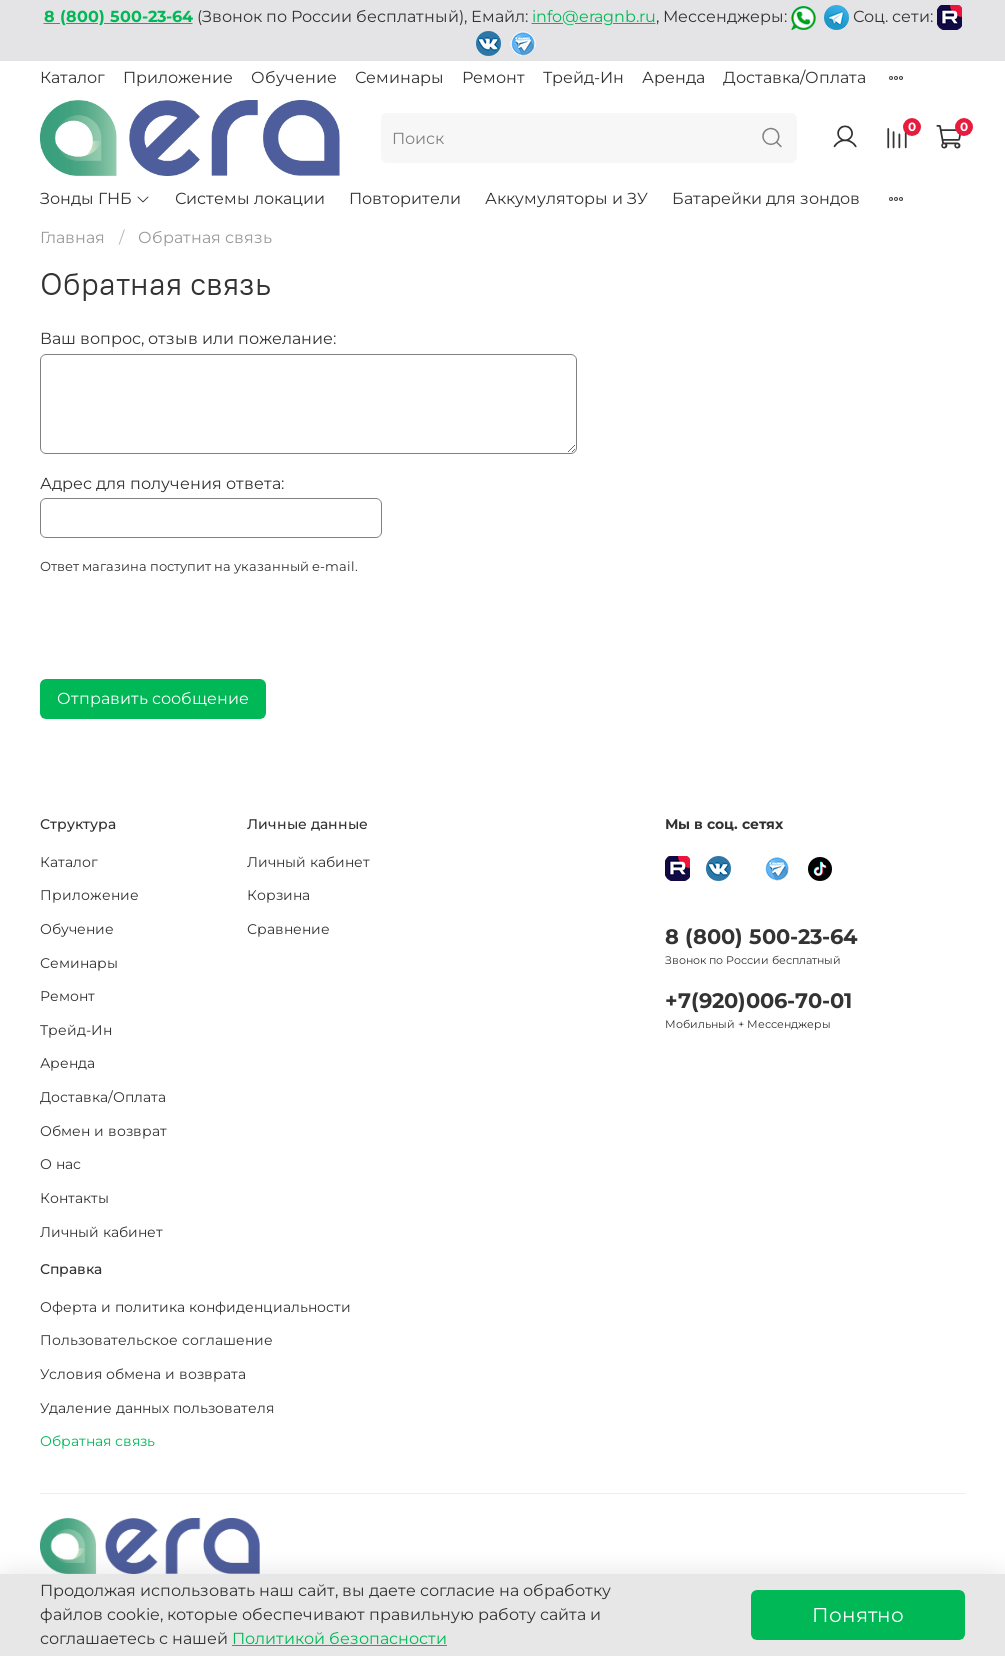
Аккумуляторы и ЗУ (566, 198)
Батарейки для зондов (766, 198)
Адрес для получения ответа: (162, 483)
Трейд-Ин (583, 77)
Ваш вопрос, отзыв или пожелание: (188, 338)
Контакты (74, 1198)
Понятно (858, 1615)
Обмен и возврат (103, 1131)
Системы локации (250, 198)
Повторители (405, 198)
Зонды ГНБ (95, 198)
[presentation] (192, 633)
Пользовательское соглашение (156, 1340)
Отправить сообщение (153, 698)
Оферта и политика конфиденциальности (195, 1307)
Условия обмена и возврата (143, 1374)
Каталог (72, 77)
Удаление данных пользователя (157, 1408)
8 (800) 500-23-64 (761, 936)
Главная (72, 237)
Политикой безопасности (339, 1638)
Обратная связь (97, 1441)
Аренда (673, 77)
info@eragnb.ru (594, 16)
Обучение (294, 77)
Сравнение (288, 929)
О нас (60, 1164)
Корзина (278, 895)
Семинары (399, 77)
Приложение (178, 77)
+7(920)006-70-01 (758, 1000)
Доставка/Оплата (794, 77)
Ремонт (493, 77)
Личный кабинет (101, 1232)
